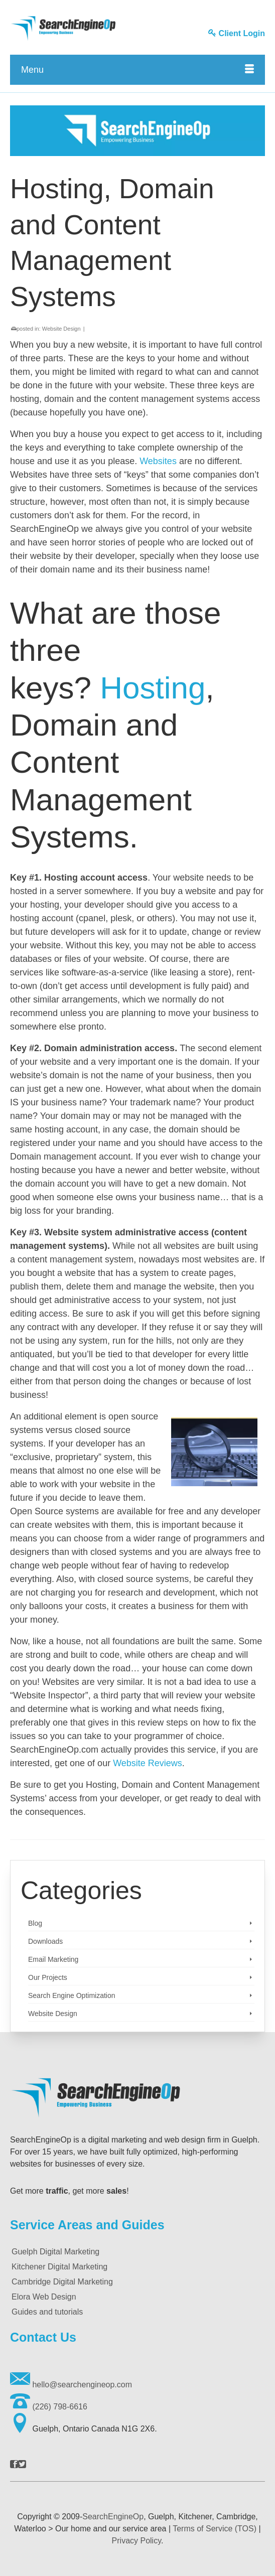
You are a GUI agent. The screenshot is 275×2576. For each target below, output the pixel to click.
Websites (158, 461)
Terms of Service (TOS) (214, 2528)
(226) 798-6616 (48, 2406)
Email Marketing (53, 1959)
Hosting (152, 687)
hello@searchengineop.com (71, 2384)
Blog (35, 1923)
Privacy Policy (136, 2540)
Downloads (45, 1941)
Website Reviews (147, 1763)
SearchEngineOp (113, 2516)
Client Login (236, 33)
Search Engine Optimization (71, 1995)
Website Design (61, 329)
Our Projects (47, 1977)
